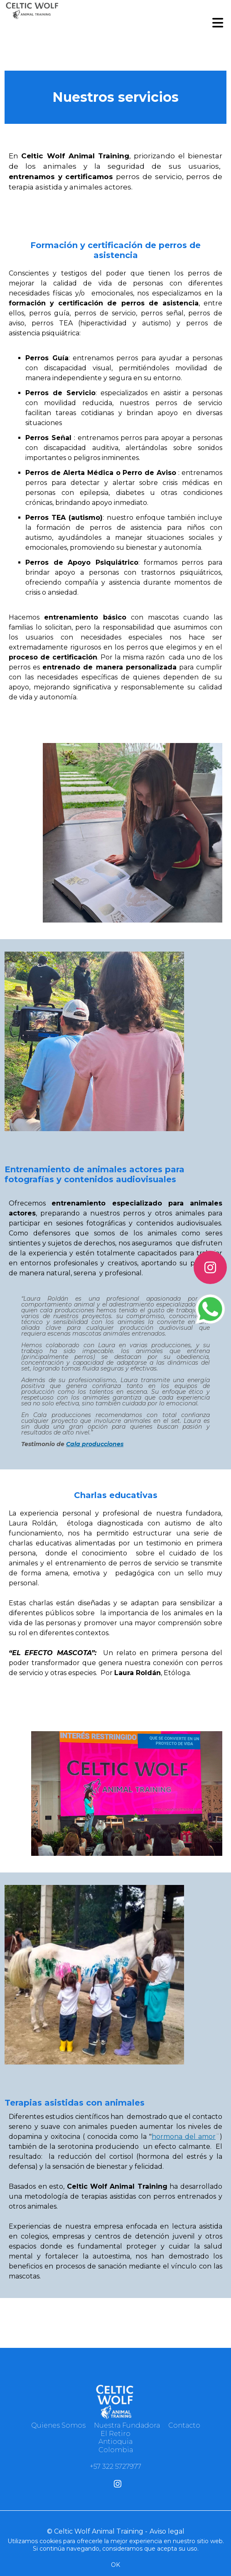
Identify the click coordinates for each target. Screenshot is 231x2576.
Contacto (184, 2425)
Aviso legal (167, 2531)
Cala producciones (94, 1444)
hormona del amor (184, 2137)
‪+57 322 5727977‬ (115, 2466)
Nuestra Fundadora (127, 2425)
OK (115, 2565)
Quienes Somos (58, 2425)
